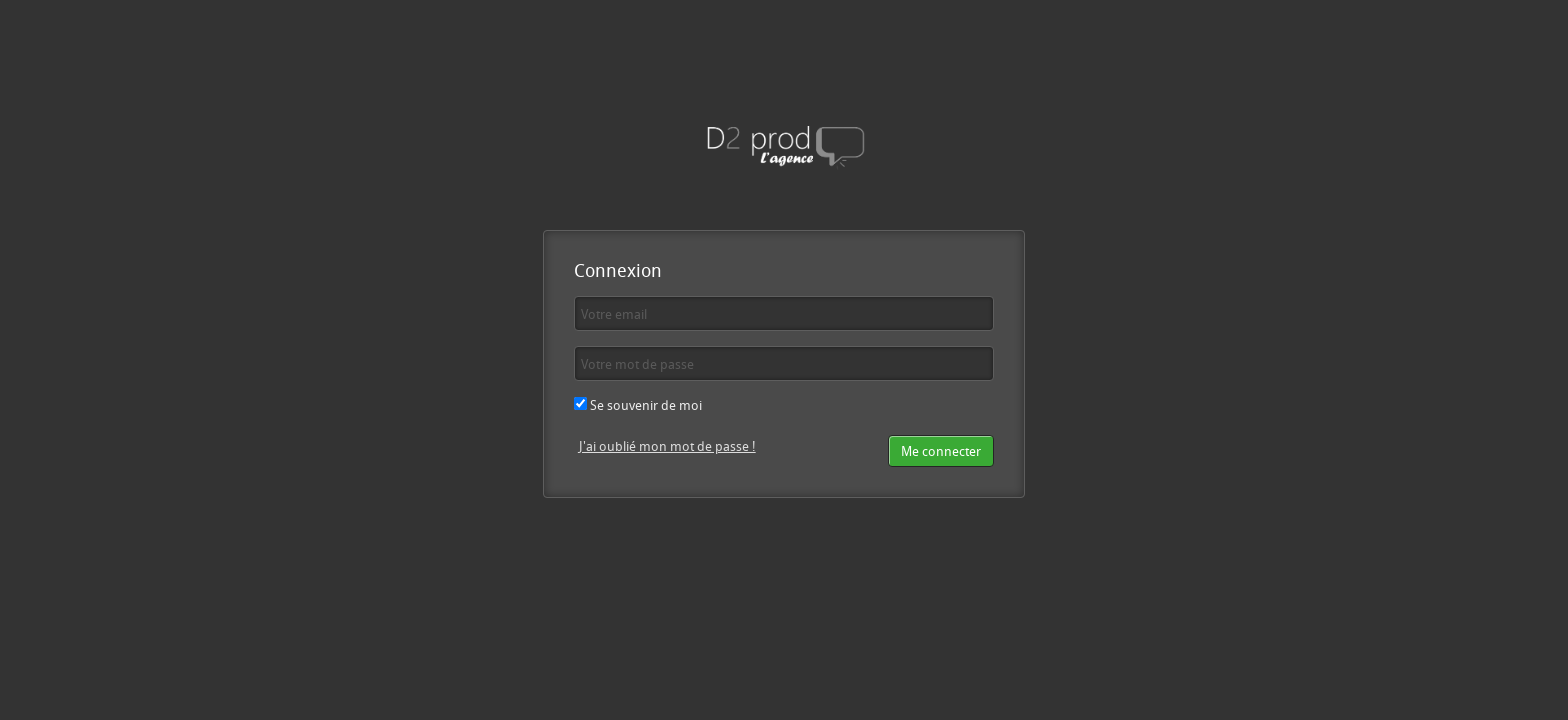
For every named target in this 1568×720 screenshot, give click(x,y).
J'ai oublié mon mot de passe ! (667, 446)
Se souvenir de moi (638, 405)
